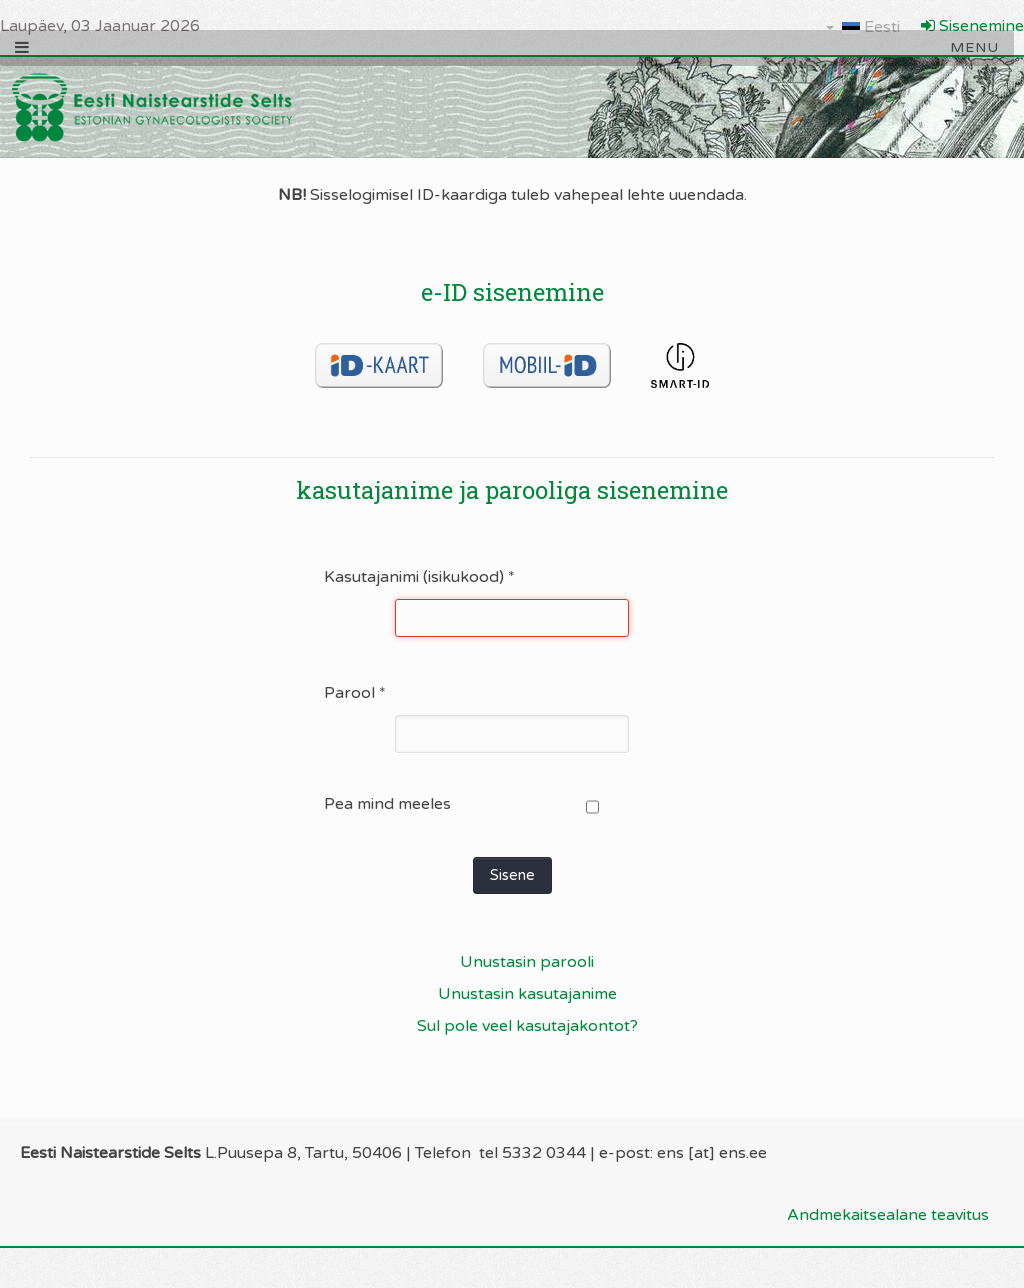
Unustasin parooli (527, 962)
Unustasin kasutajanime (527, 994)
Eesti (863, 27)
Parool (355, 693)
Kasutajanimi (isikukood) (419, 577)
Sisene (512, 875)
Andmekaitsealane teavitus (888, 1215)
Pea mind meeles (387, 804)
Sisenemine (972, 26)
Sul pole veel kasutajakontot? (527, 1026)
